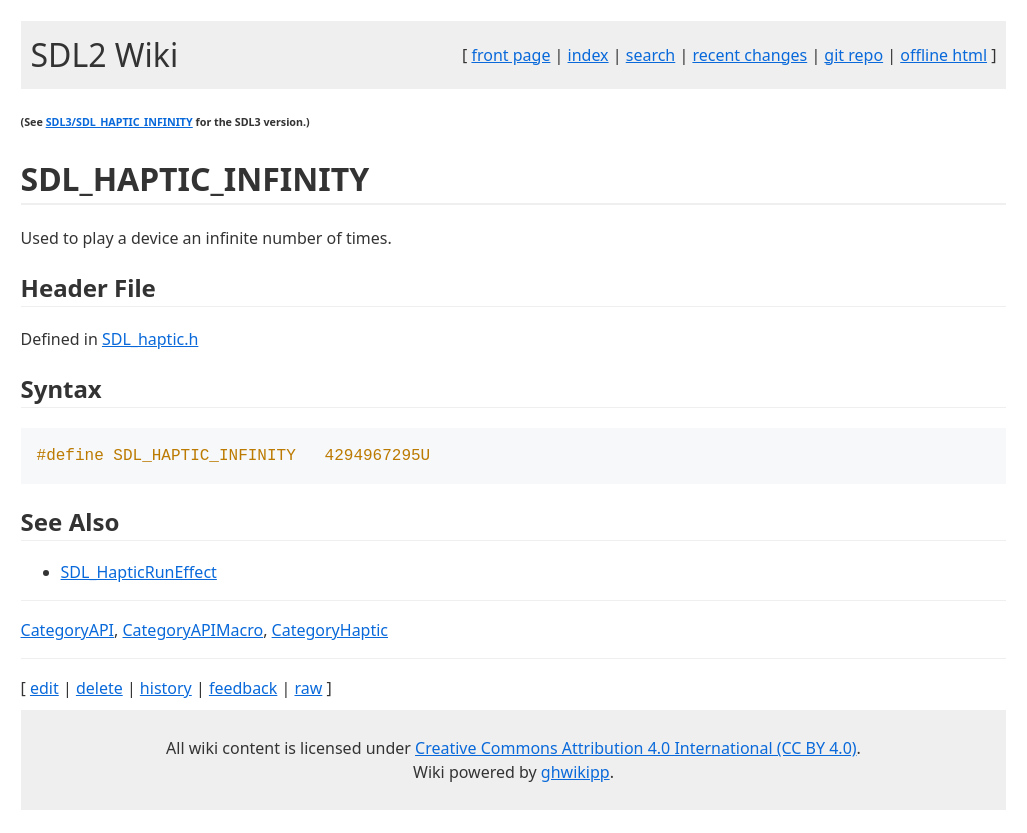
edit (44, 690)
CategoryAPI (68, 632)
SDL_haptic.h (150, 339)
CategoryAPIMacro (193, 632)
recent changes (749, 55)
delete (99, 690)
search (651, 55)
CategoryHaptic (330, 632)
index (588, 55)
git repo (853, 55)
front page (510, 55)
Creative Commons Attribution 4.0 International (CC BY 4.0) (636, 750)
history (166, 690)
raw (308, 690)
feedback (243, 690)
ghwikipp (575, 774)
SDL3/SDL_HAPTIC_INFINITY (119, 122)
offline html (943, 55)
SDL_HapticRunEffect (139, 574)
